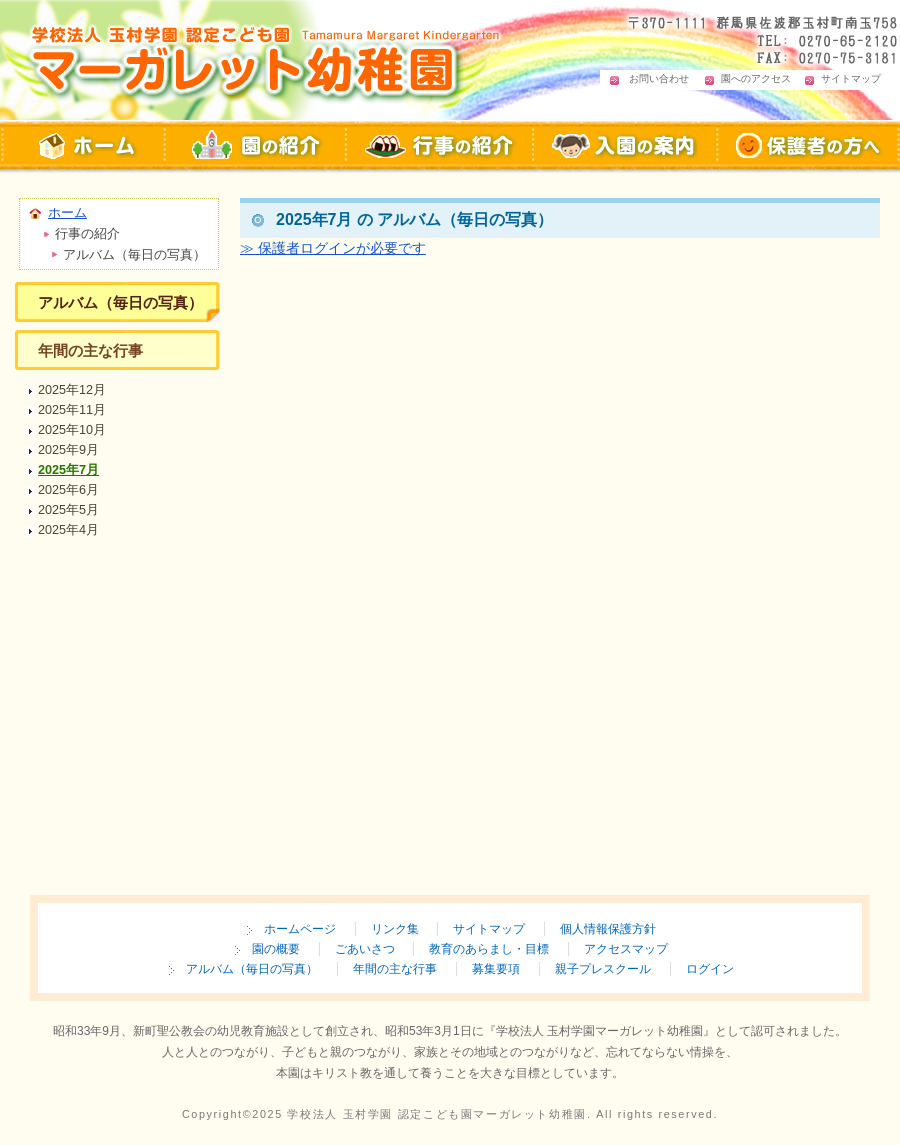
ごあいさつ (365, 949)
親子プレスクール (603, 969)
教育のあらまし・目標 (489, 949)
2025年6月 (68, 490)
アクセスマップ (626, 949)
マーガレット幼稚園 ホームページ (83, 146)
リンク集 (395, 929)
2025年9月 (68, 450)
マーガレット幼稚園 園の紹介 (256, 146)
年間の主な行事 (90, 350)
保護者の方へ (809, 146)
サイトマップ (851, 78)
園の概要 (276, 949)
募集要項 (496, 969)
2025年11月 (72, 410)
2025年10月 (72, 430)
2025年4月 (68, 530)
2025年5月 (68, 510)
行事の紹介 (440, 146)
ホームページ (300, 929)
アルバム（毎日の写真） (120, 302)
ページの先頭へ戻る (795, 336)
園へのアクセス (756, 78)
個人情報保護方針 (608, 929)
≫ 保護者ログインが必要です (333, 248)
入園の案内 (626, 146)
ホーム (67, 212)
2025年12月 (72, 390)
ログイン (710, 969)
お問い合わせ (659, 78)
